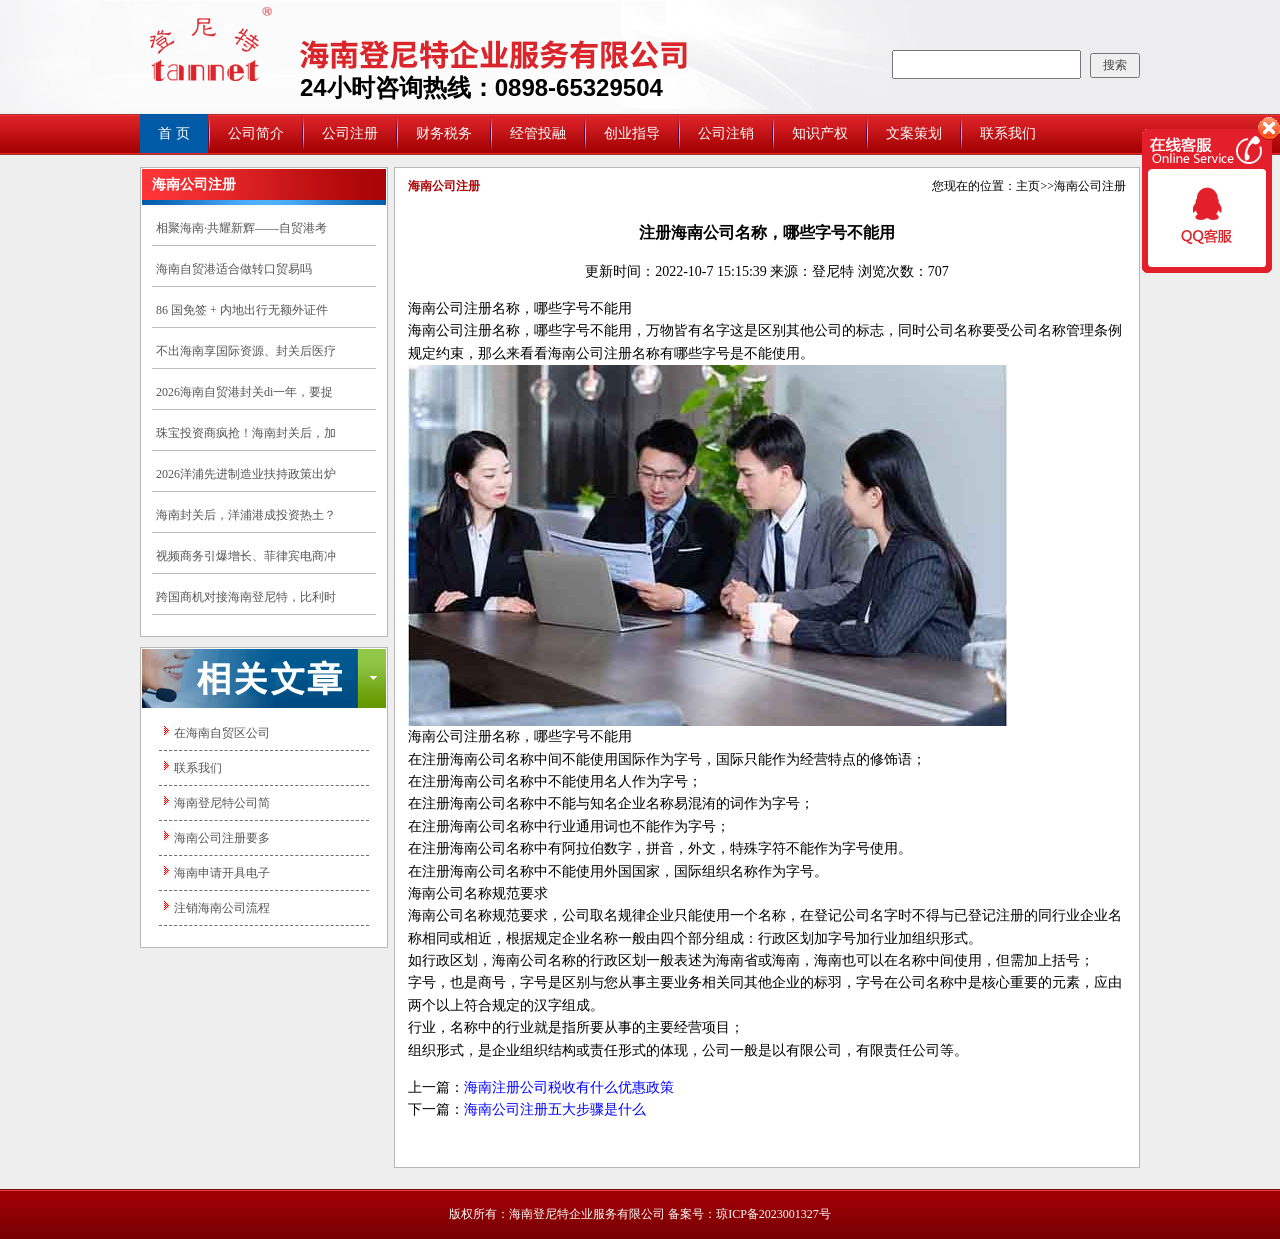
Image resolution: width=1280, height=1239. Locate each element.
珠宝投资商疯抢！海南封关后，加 (246, 433)
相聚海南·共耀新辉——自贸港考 (241, 228)
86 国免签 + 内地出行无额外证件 (242, 310)
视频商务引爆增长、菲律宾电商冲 (246, 556)
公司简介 (256, 133)
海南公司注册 (1090, 186)
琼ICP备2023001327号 (773, 1214)
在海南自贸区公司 (222, 733)
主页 (1028, 186)
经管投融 (538, 133)
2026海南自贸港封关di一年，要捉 (244, 392)
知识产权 (820, 133)
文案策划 (914, 133)
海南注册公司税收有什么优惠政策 (569, 1087)
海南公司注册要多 (222, 838)
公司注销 (726, 133)
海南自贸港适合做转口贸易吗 (234, 269)
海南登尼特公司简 (222, 803)
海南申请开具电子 (222, 873)
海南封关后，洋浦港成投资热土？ (246, 515)
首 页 (174, 133)
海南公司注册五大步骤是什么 (555, 1109)
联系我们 (1008, 133)
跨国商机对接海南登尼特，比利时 (246, 597)
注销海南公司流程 (222, 908)
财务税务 (444, 133)
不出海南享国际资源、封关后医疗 (246, 351)
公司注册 (350, 133)
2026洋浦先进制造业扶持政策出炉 (246, 474)
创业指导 (632, 133)
